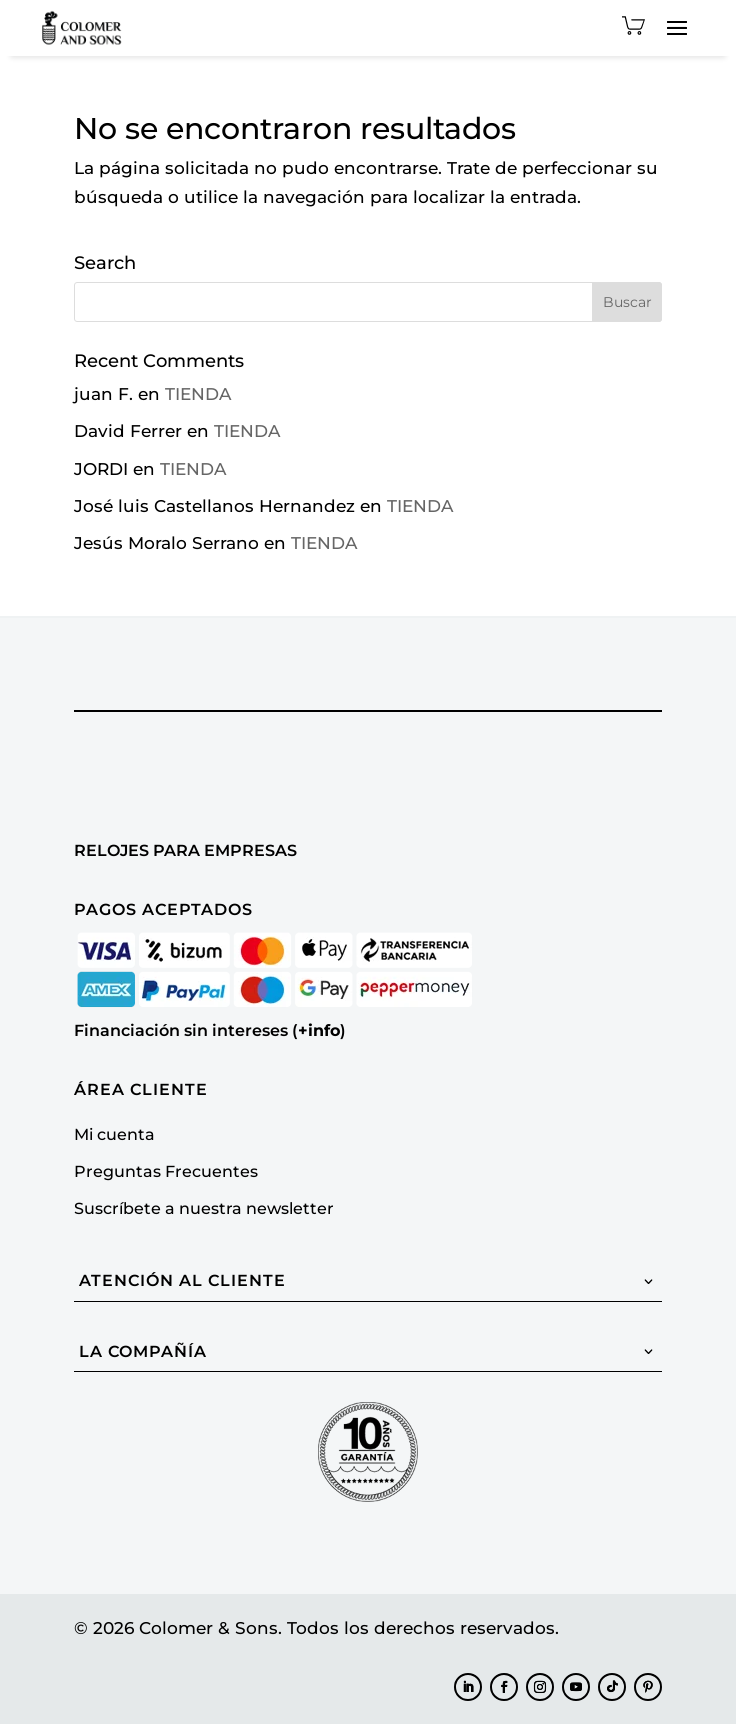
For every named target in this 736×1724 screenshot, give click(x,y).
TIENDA (198, 394)
